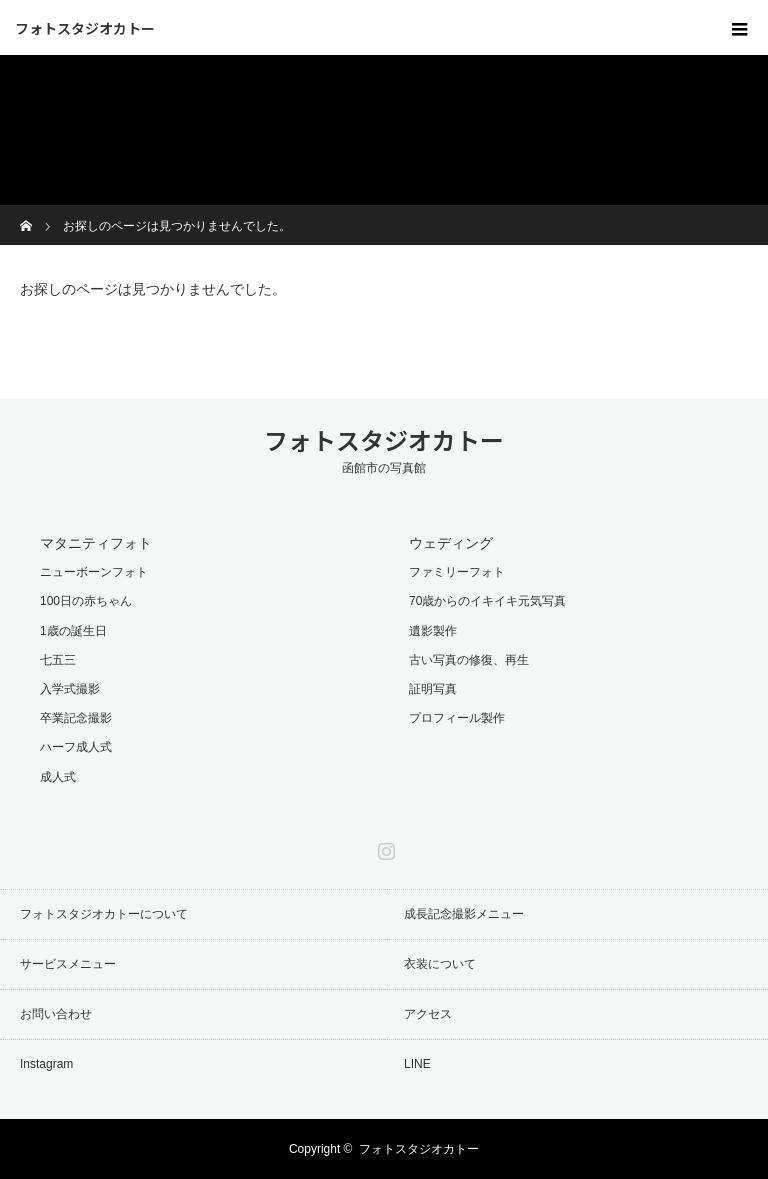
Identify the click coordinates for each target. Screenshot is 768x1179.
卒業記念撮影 (76, 718)
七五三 (58, 660)
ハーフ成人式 (76, 747)
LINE (417, 1064)
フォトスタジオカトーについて (104, 914)
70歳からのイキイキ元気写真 (487, 601)
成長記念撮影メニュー (464, 914)
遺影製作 (433, 631)
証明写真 (433, 689)
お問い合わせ (56, 1014)
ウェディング (451, 543)
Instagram (384, 847)
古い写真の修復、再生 (469, 660)
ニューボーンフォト (94, 572)
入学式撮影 (70, 689)
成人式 (58, 777)
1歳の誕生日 (73, 631)
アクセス (428, 1014)
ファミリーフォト (457, 572)
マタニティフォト (96, 543)
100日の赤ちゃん (86, 601)
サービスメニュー (68, 964)
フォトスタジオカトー (85, 28)
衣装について (440, 964)
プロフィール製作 (457, 718)
